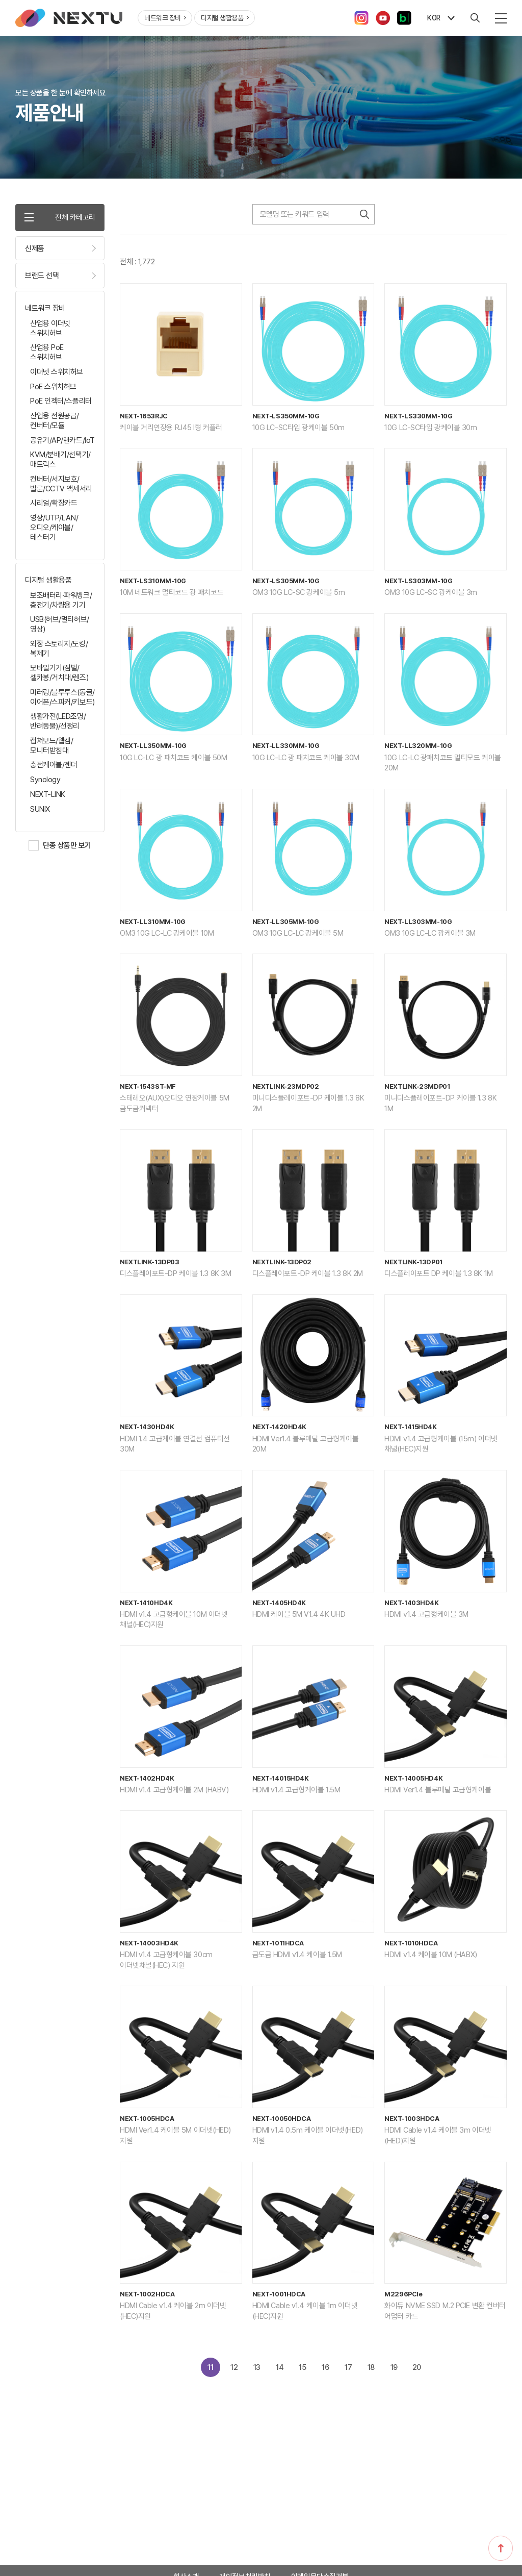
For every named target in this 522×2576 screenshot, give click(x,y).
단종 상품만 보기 (67, 848)
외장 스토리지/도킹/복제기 (59, 651)
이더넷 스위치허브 (56, 374)
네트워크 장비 (165, 18)
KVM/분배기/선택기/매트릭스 (60, 462)
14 (277, 2372)
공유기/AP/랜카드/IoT (62, 442)
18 (373, 2372)
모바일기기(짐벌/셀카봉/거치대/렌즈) (59, 675)
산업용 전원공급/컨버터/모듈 (54, 423)
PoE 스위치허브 (53, 388)
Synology (45, 782)
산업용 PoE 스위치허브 (47, 354)
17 (349, 2372)
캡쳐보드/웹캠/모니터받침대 (51, 748)
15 (301, 2372)
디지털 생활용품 (225, 18)
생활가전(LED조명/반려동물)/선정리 (58, 723)
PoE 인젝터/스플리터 (61, 403)
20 (422, 2372)
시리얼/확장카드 (53, 505)
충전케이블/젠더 (53, 767)
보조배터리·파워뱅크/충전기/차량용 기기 (61, 602)
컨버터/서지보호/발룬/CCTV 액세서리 (61, 486)
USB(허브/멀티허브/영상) (59, 626)
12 (228, 2372)
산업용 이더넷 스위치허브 (50, 330)
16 (325, 2372)
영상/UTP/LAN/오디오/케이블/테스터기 (54, 530)
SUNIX (40, 811)
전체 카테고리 (59, 217)
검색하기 (364, 214)
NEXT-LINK (47, 797)
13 (252, 2372)
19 (398, 2372)
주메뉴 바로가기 (0, 0)
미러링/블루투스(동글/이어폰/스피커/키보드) (62, 699)
